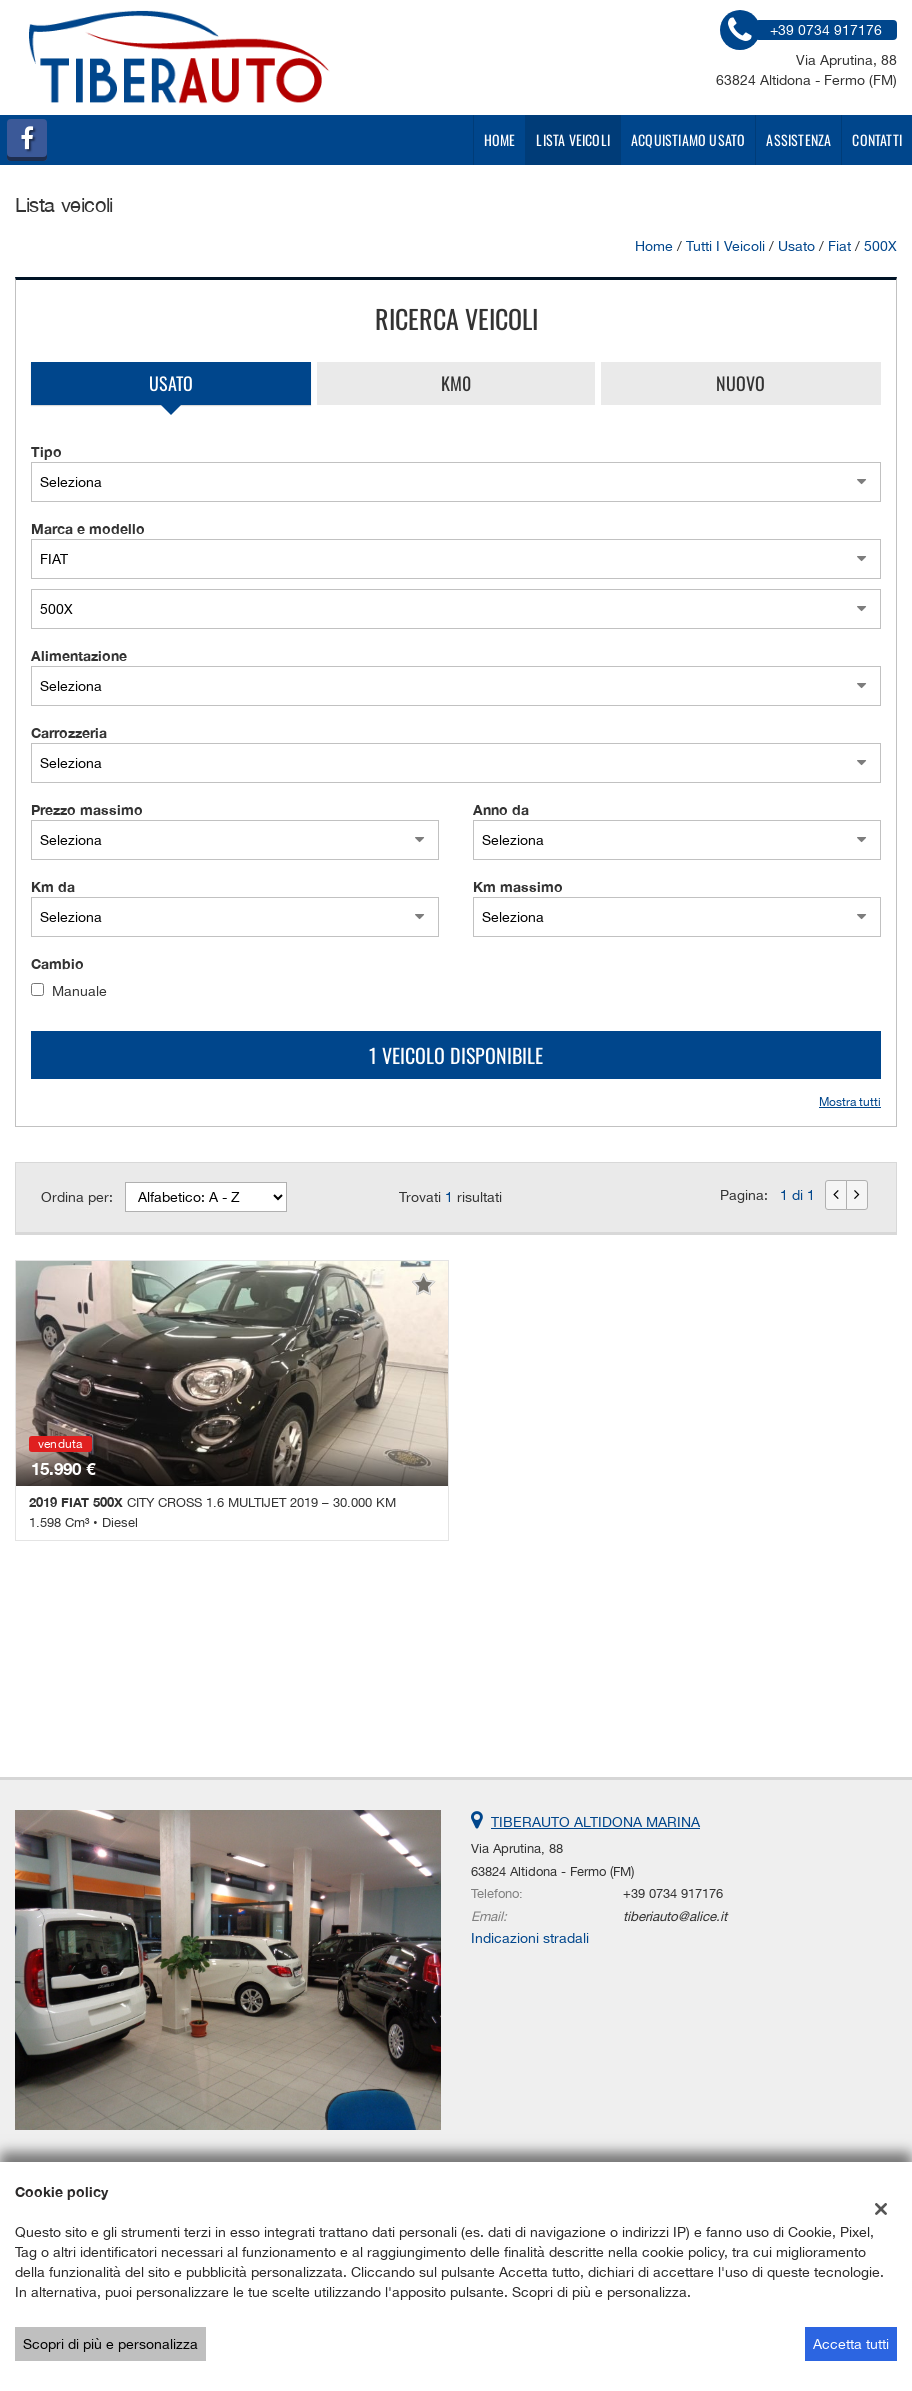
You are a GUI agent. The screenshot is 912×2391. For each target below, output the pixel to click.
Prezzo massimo (87, 809)
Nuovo (740, 383)
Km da (53, 886)
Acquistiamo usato (688, 139)
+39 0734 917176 (673, 1893)
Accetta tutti (851, 2344)
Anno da (501, 809)
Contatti (877, 139)
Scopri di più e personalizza (110, 2344)
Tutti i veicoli (725, 246)
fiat (839, 246)
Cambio (57, 963)
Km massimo (518, 886)
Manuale (79, 991)
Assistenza (798, 139)
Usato (171, 383)
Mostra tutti (850, 1102)
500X (880, 246)
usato (796, 246)
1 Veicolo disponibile (456, 1055)
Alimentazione (79, 655)
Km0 (456, 383)
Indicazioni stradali (530, 1938)
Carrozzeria (69, 732)
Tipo (46, 451)
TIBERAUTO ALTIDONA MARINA (595, 1822)
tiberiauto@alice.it (675, 1916)
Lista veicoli (573, 139)
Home (500, 139)
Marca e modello (88, 528)
